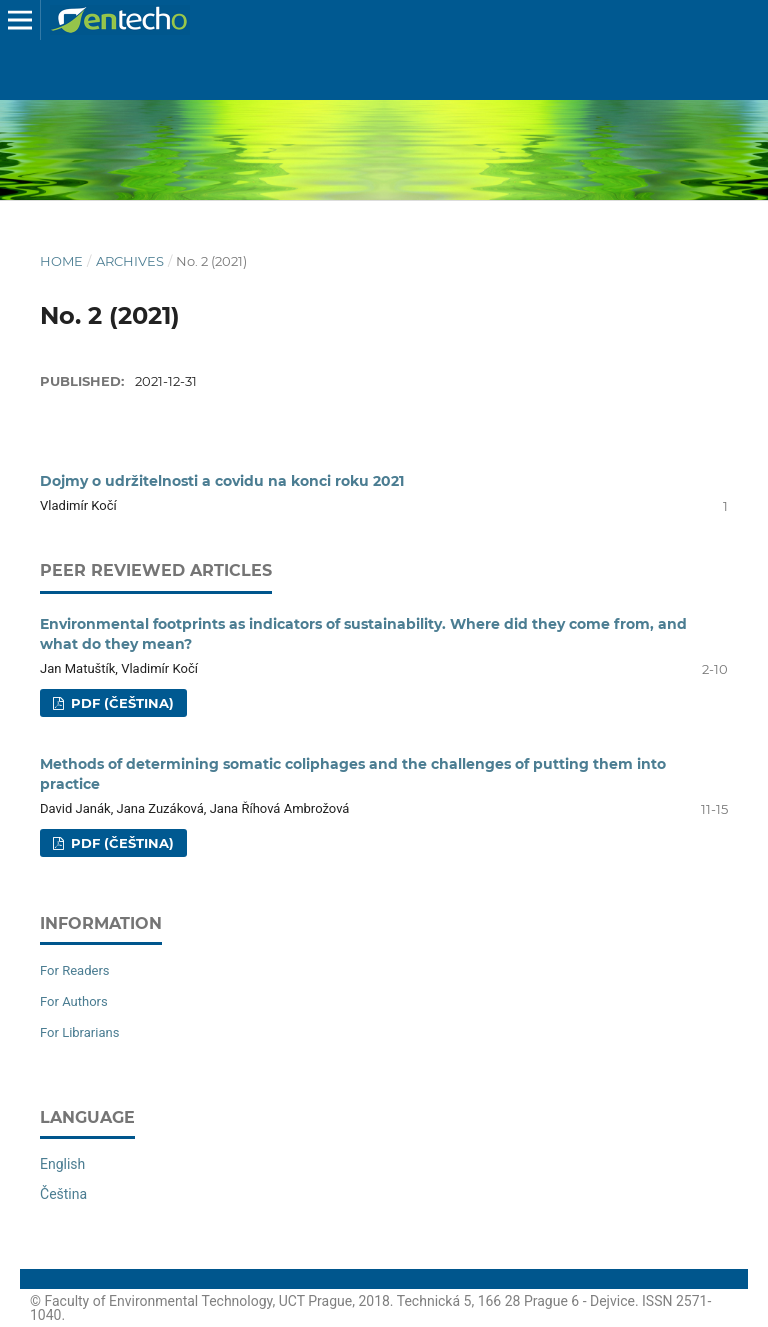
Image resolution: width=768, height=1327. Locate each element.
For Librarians (79, 1032)
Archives (130, 261)
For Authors (74, 1001)
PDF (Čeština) (120, 703)
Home (61, 261)
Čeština (63, 1194)
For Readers (75, 970)
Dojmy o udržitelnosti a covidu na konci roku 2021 (222, 481)
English (62, 1164)
